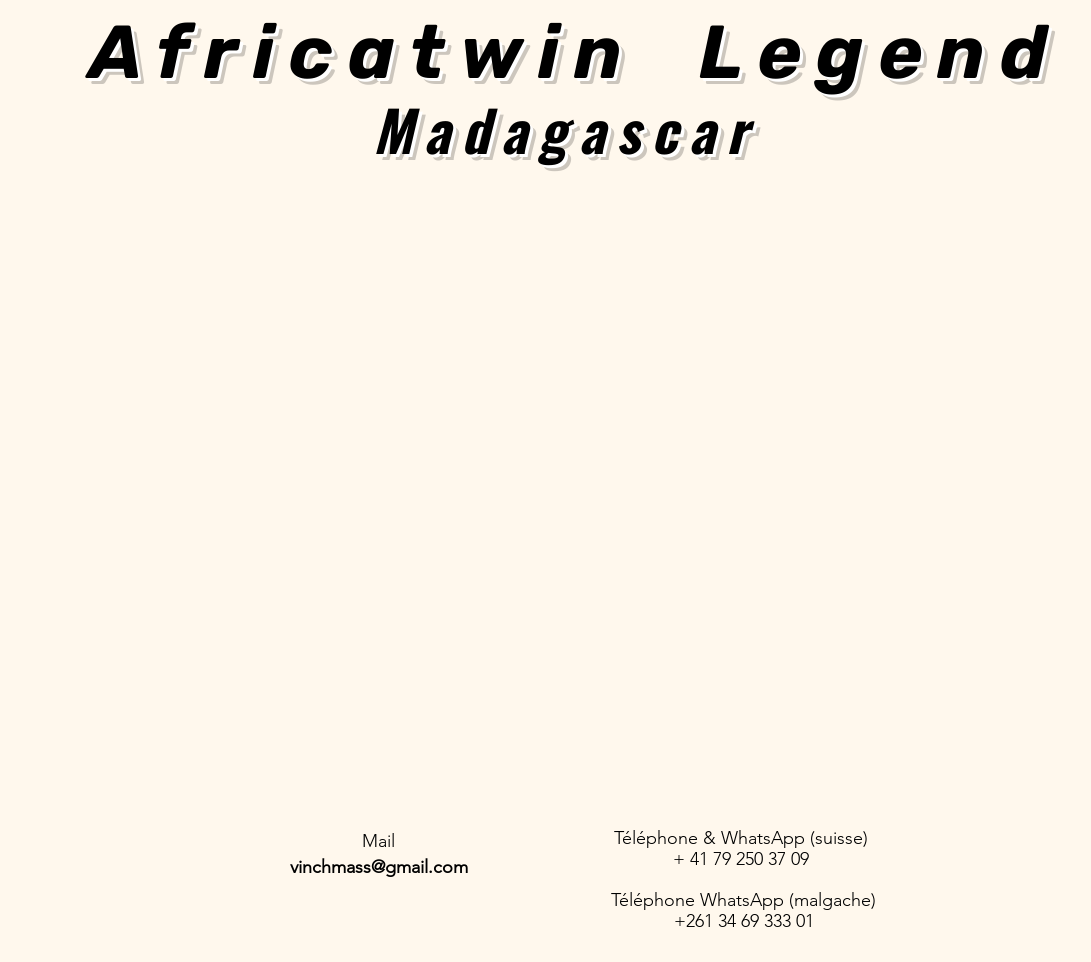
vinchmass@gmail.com (379, 867)
